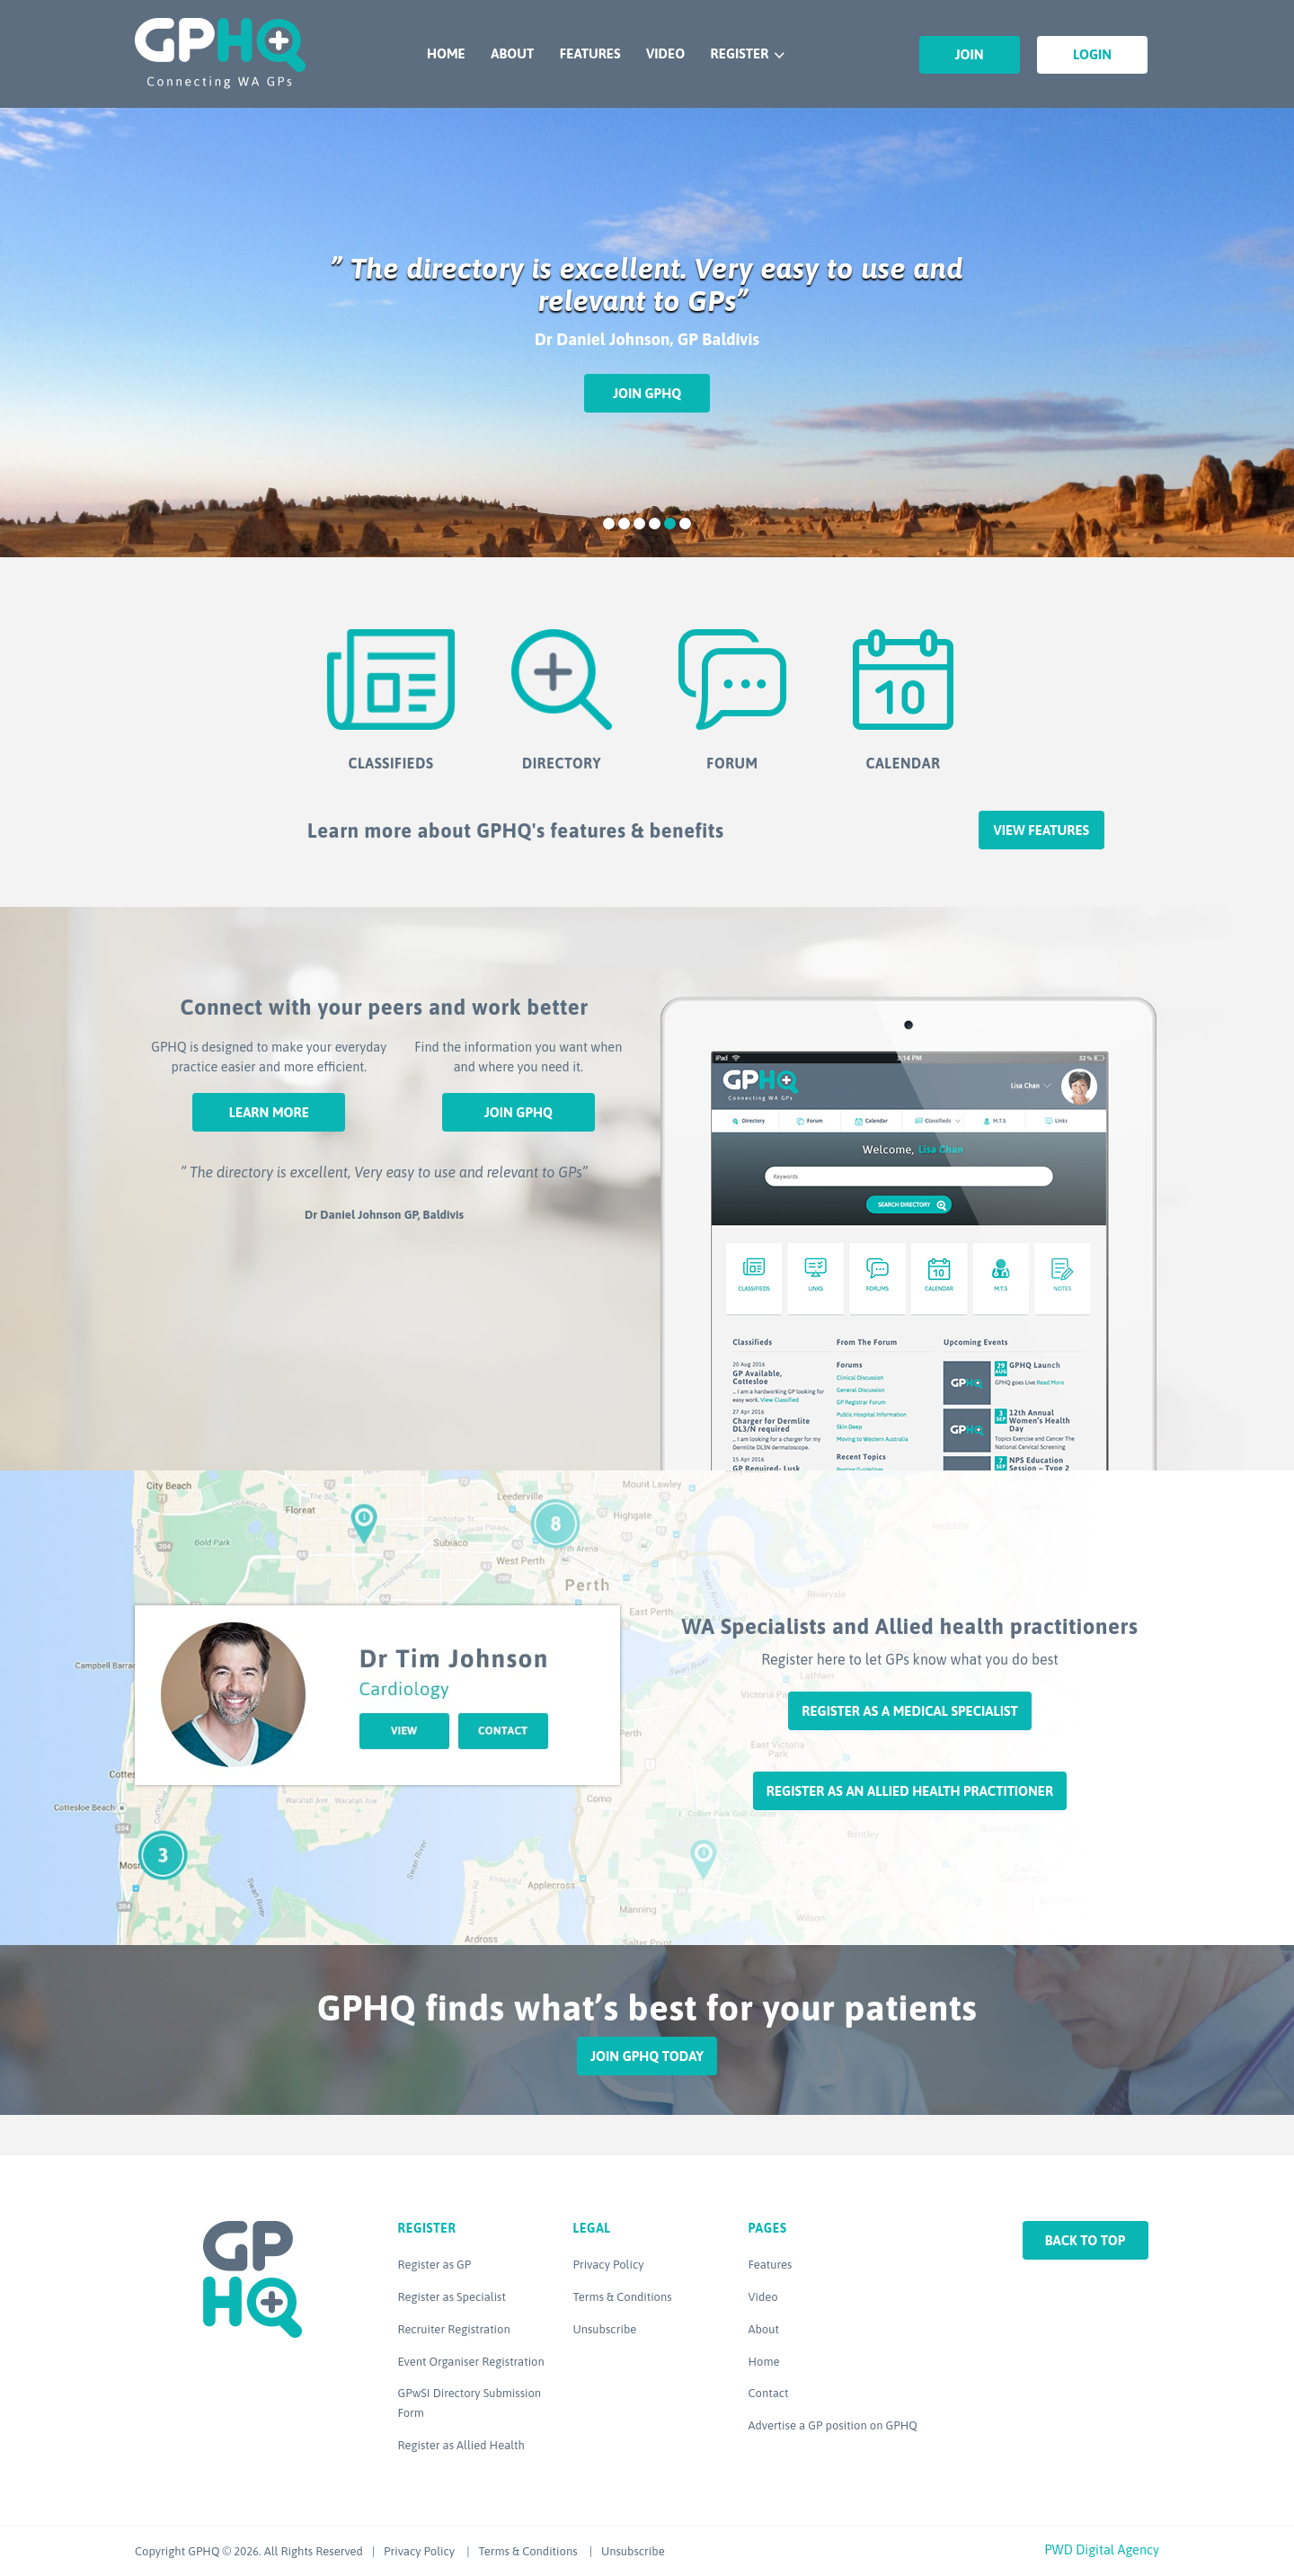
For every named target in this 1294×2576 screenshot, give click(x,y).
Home (446, 53)
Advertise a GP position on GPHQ (833, 2425)
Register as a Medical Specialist (909, 1711)
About (512, 53)
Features (590, 53)
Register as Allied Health (461, 2445)
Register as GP (435, 2264)
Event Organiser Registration (471, 2361)
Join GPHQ (647, 393)
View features (1041, 830)
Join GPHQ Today (647, 2056)
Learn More (269, 1112)
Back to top (1085, 2240)
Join (969, 54)
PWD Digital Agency (1101, 2549)
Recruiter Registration (454, 2329)
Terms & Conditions (622, 2297)
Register (740, 53)
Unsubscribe (605, 2329)
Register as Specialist (452, 2297)
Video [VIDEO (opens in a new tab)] (665, 53)
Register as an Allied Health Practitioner (910, 1791)
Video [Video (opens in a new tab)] (763, 2297)
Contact (769, 2393)
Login (1092, 54)
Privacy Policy (608, 2264)
